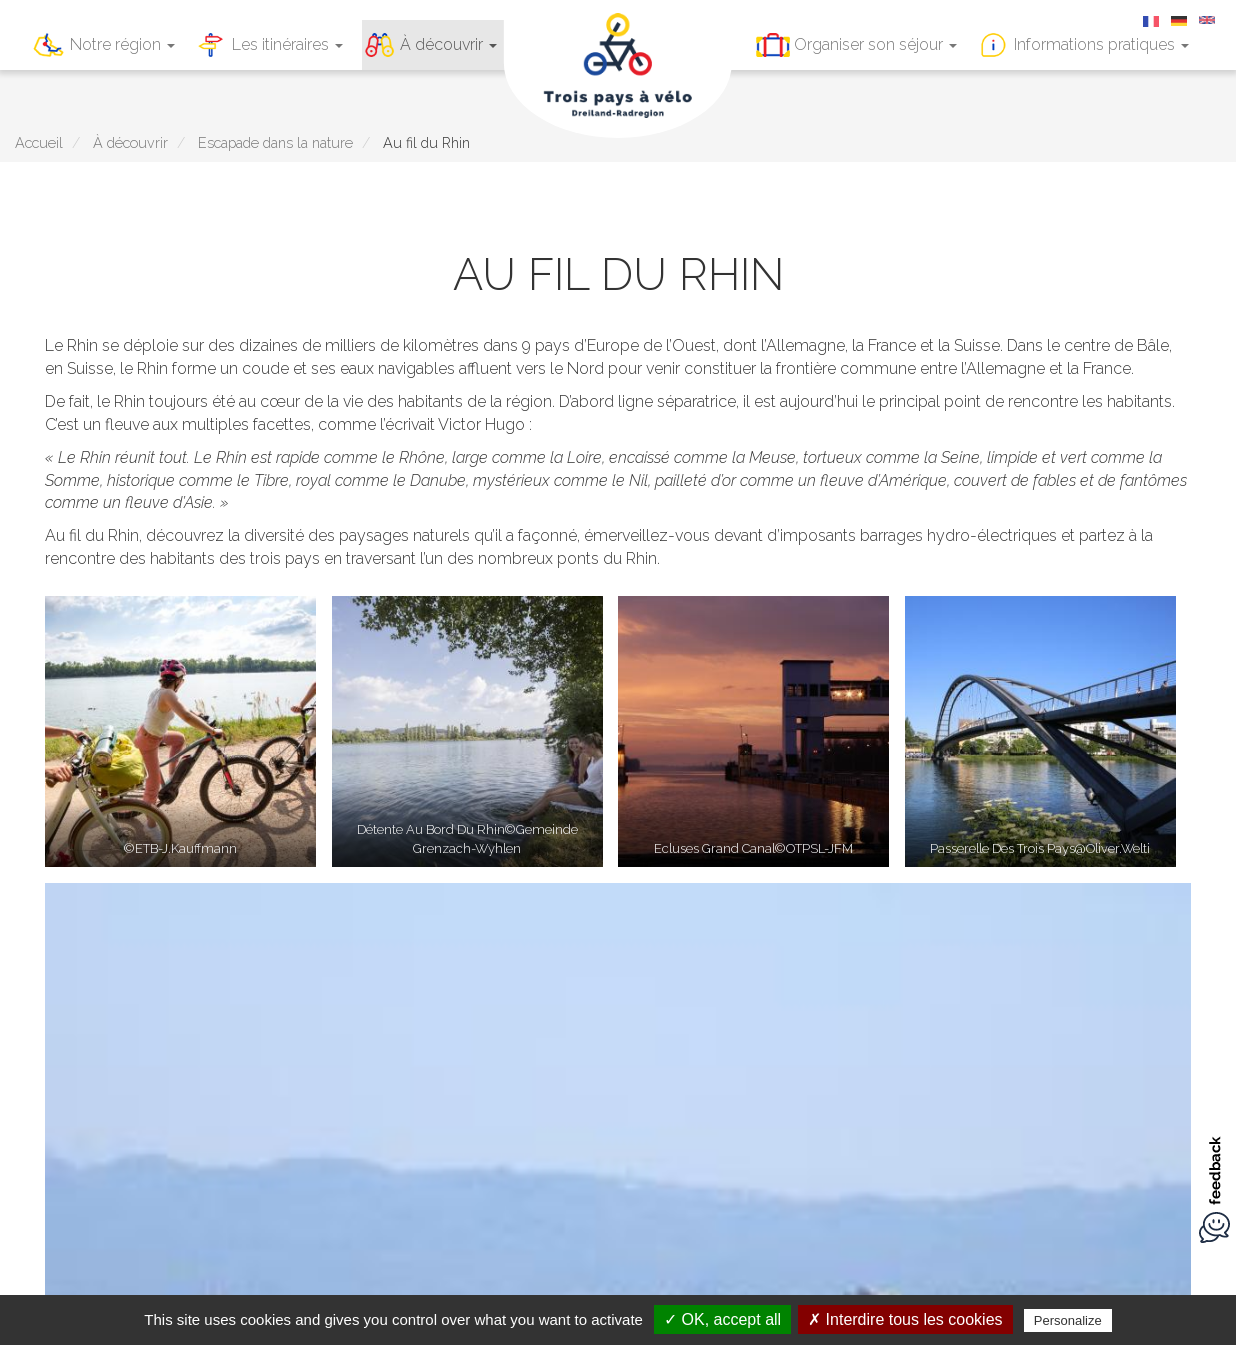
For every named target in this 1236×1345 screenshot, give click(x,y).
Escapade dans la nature (275, 142)
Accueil (39, 142)
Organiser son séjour (875, 44)
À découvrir (448, 44)
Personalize (1068, 1320)
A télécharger (521, 1162)
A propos (691, 1162)
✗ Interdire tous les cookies (905, 1319)
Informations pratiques (1101, 44)
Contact (613, 1162)
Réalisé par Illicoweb (820, 1162)
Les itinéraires (287, 44)
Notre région (122, 44)
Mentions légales (397, 1162)
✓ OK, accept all (722, 1319)
